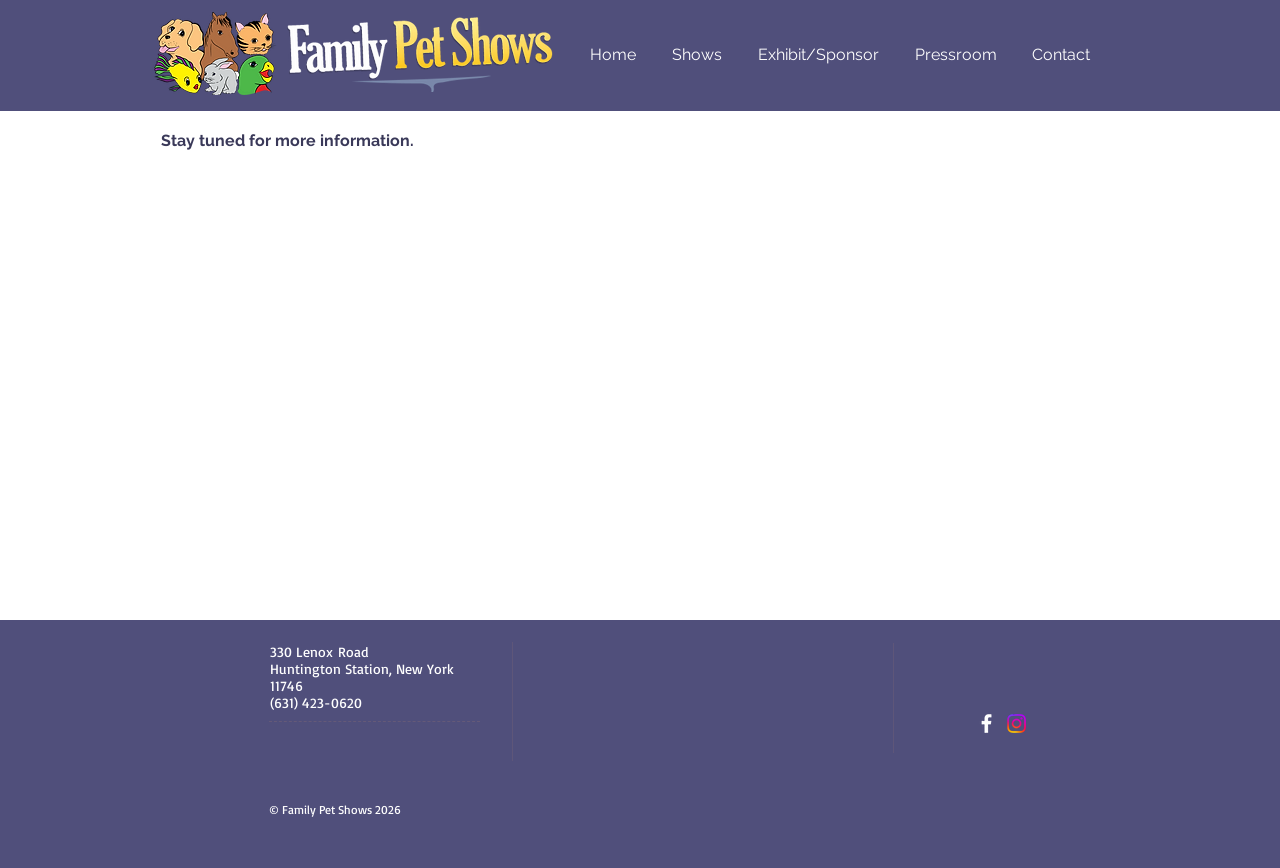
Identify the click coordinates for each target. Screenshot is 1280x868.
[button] (697, 54)
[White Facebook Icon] (986, 723)
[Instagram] (1016, 723)
